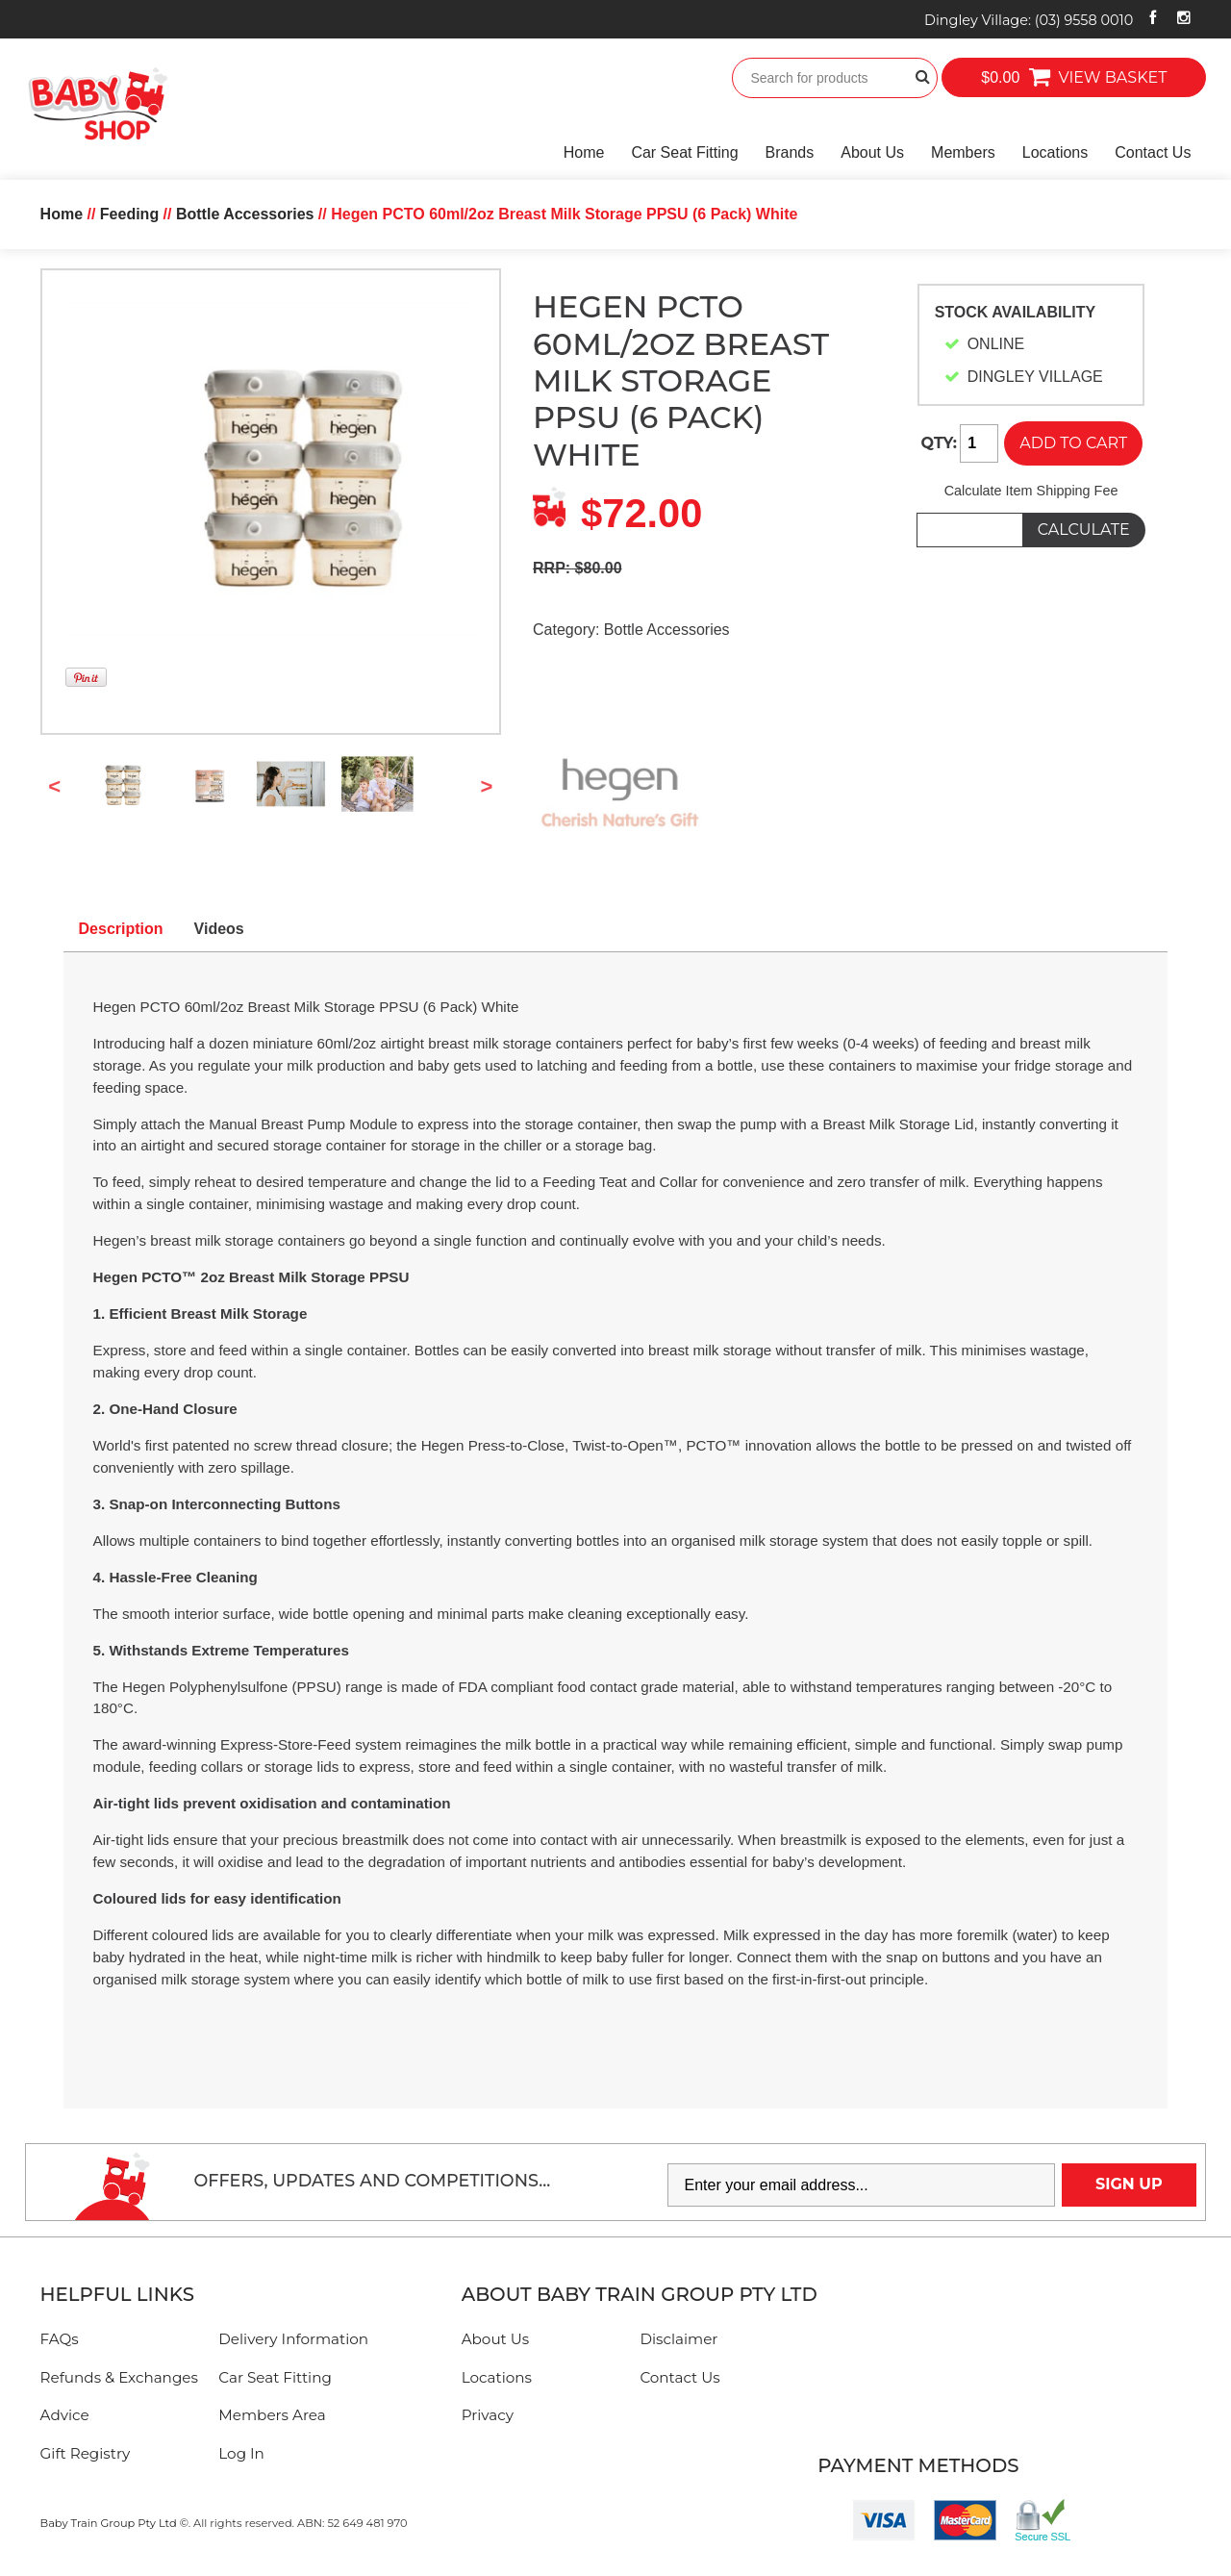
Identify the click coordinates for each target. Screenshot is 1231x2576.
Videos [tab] (219, 929)
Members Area (271, 2415)
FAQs (59, 2339)
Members (963, 152)
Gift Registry (85, 2453)
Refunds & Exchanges (119, 2377)
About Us (872, 152)
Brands (790, 152)
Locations (1055, 152)
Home (584, 152)
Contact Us (1153, 152)
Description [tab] (121, 929)
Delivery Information (293, 2339)
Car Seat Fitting (684, 152)
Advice (64, 2415)
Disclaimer (678, 2339)
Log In (241, 2453)
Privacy (488, 2415)
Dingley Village (1028, 20)
